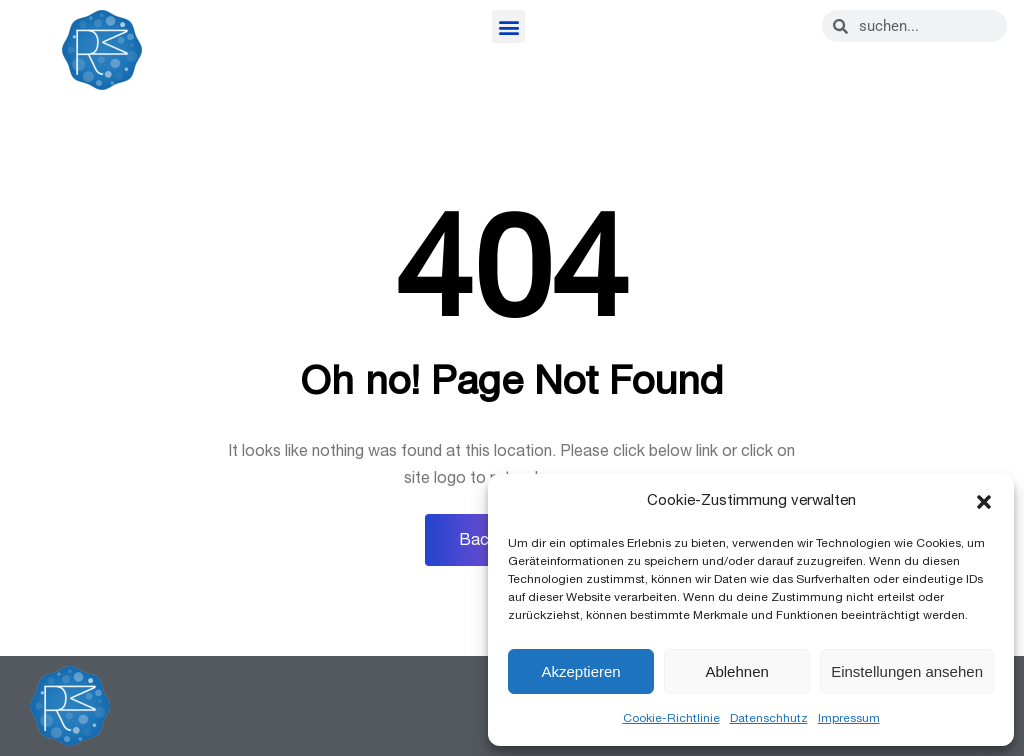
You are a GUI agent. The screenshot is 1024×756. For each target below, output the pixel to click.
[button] (984, 502)
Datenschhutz (769, 718)
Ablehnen (736, 671)
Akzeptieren (580, 671)
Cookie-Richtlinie (671, 718)
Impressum (849, 718)
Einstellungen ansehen (907, 671)
